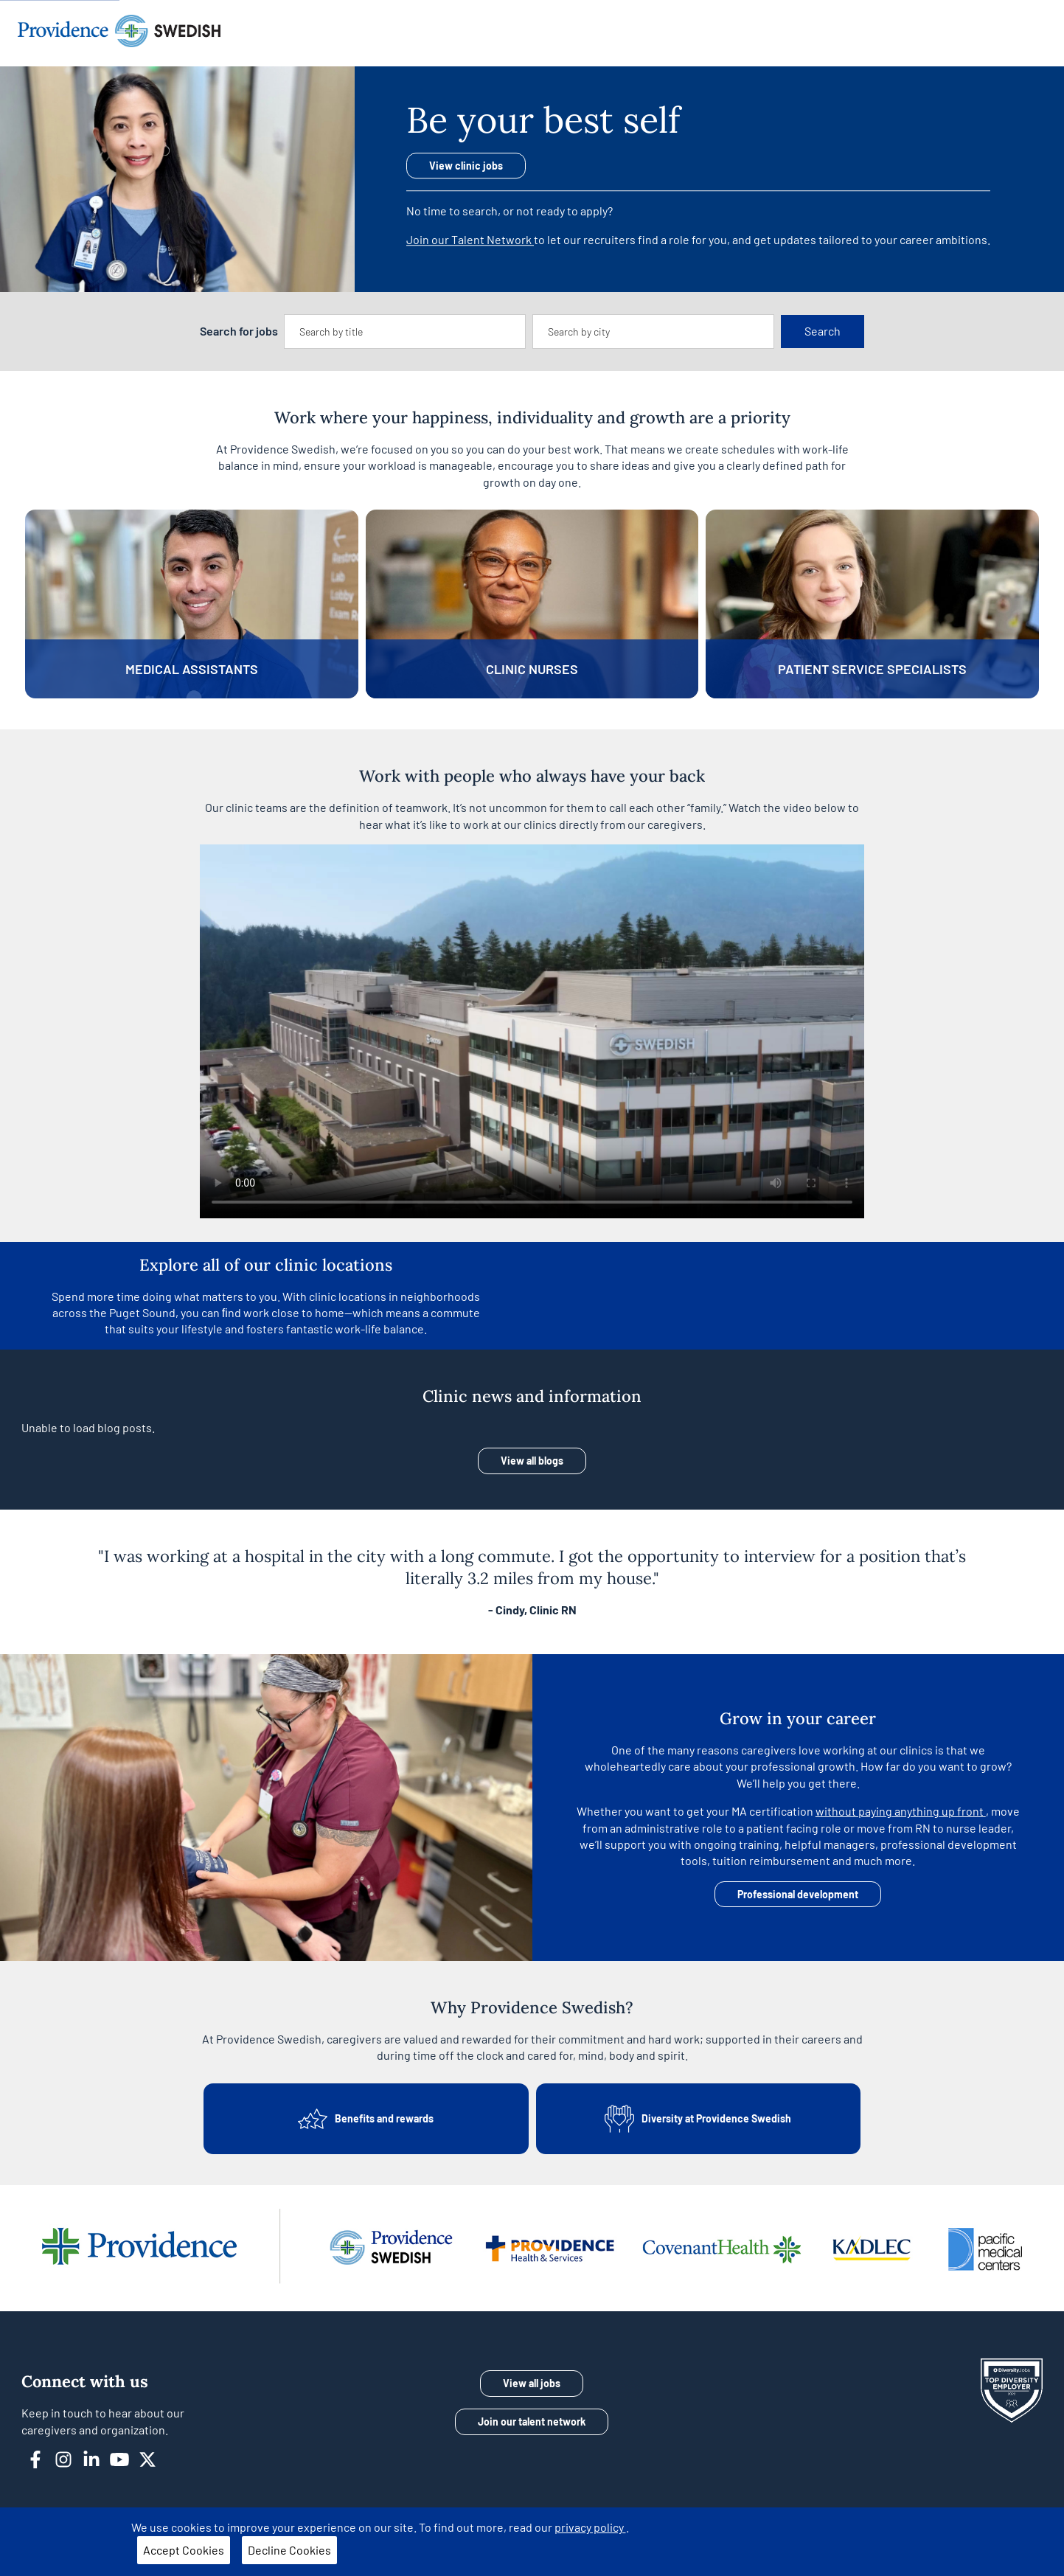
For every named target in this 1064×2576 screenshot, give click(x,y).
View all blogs (532, 1460)
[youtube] (125, 2458)
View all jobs (531, 2383)
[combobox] (405, 332)
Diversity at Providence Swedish (698, 2119)
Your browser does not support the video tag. (532, 1031)
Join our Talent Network (470, 239)
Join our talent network (531, 2421)
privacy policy (590, 2527)
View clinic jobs (466, 165)
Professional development (797, 1894)
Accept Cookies (183, 2550)
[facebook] (41, 2458)
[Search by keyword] (405, 332)
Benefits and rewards (366, 2119)
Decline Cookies (289, 2550)
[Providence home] (119, 33)
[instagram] (69, 2458)
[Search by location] (653, 332)
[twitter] (153, 2458)
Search (822, 331)
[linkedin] (97, 2458)
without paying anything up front (901, 1811)
